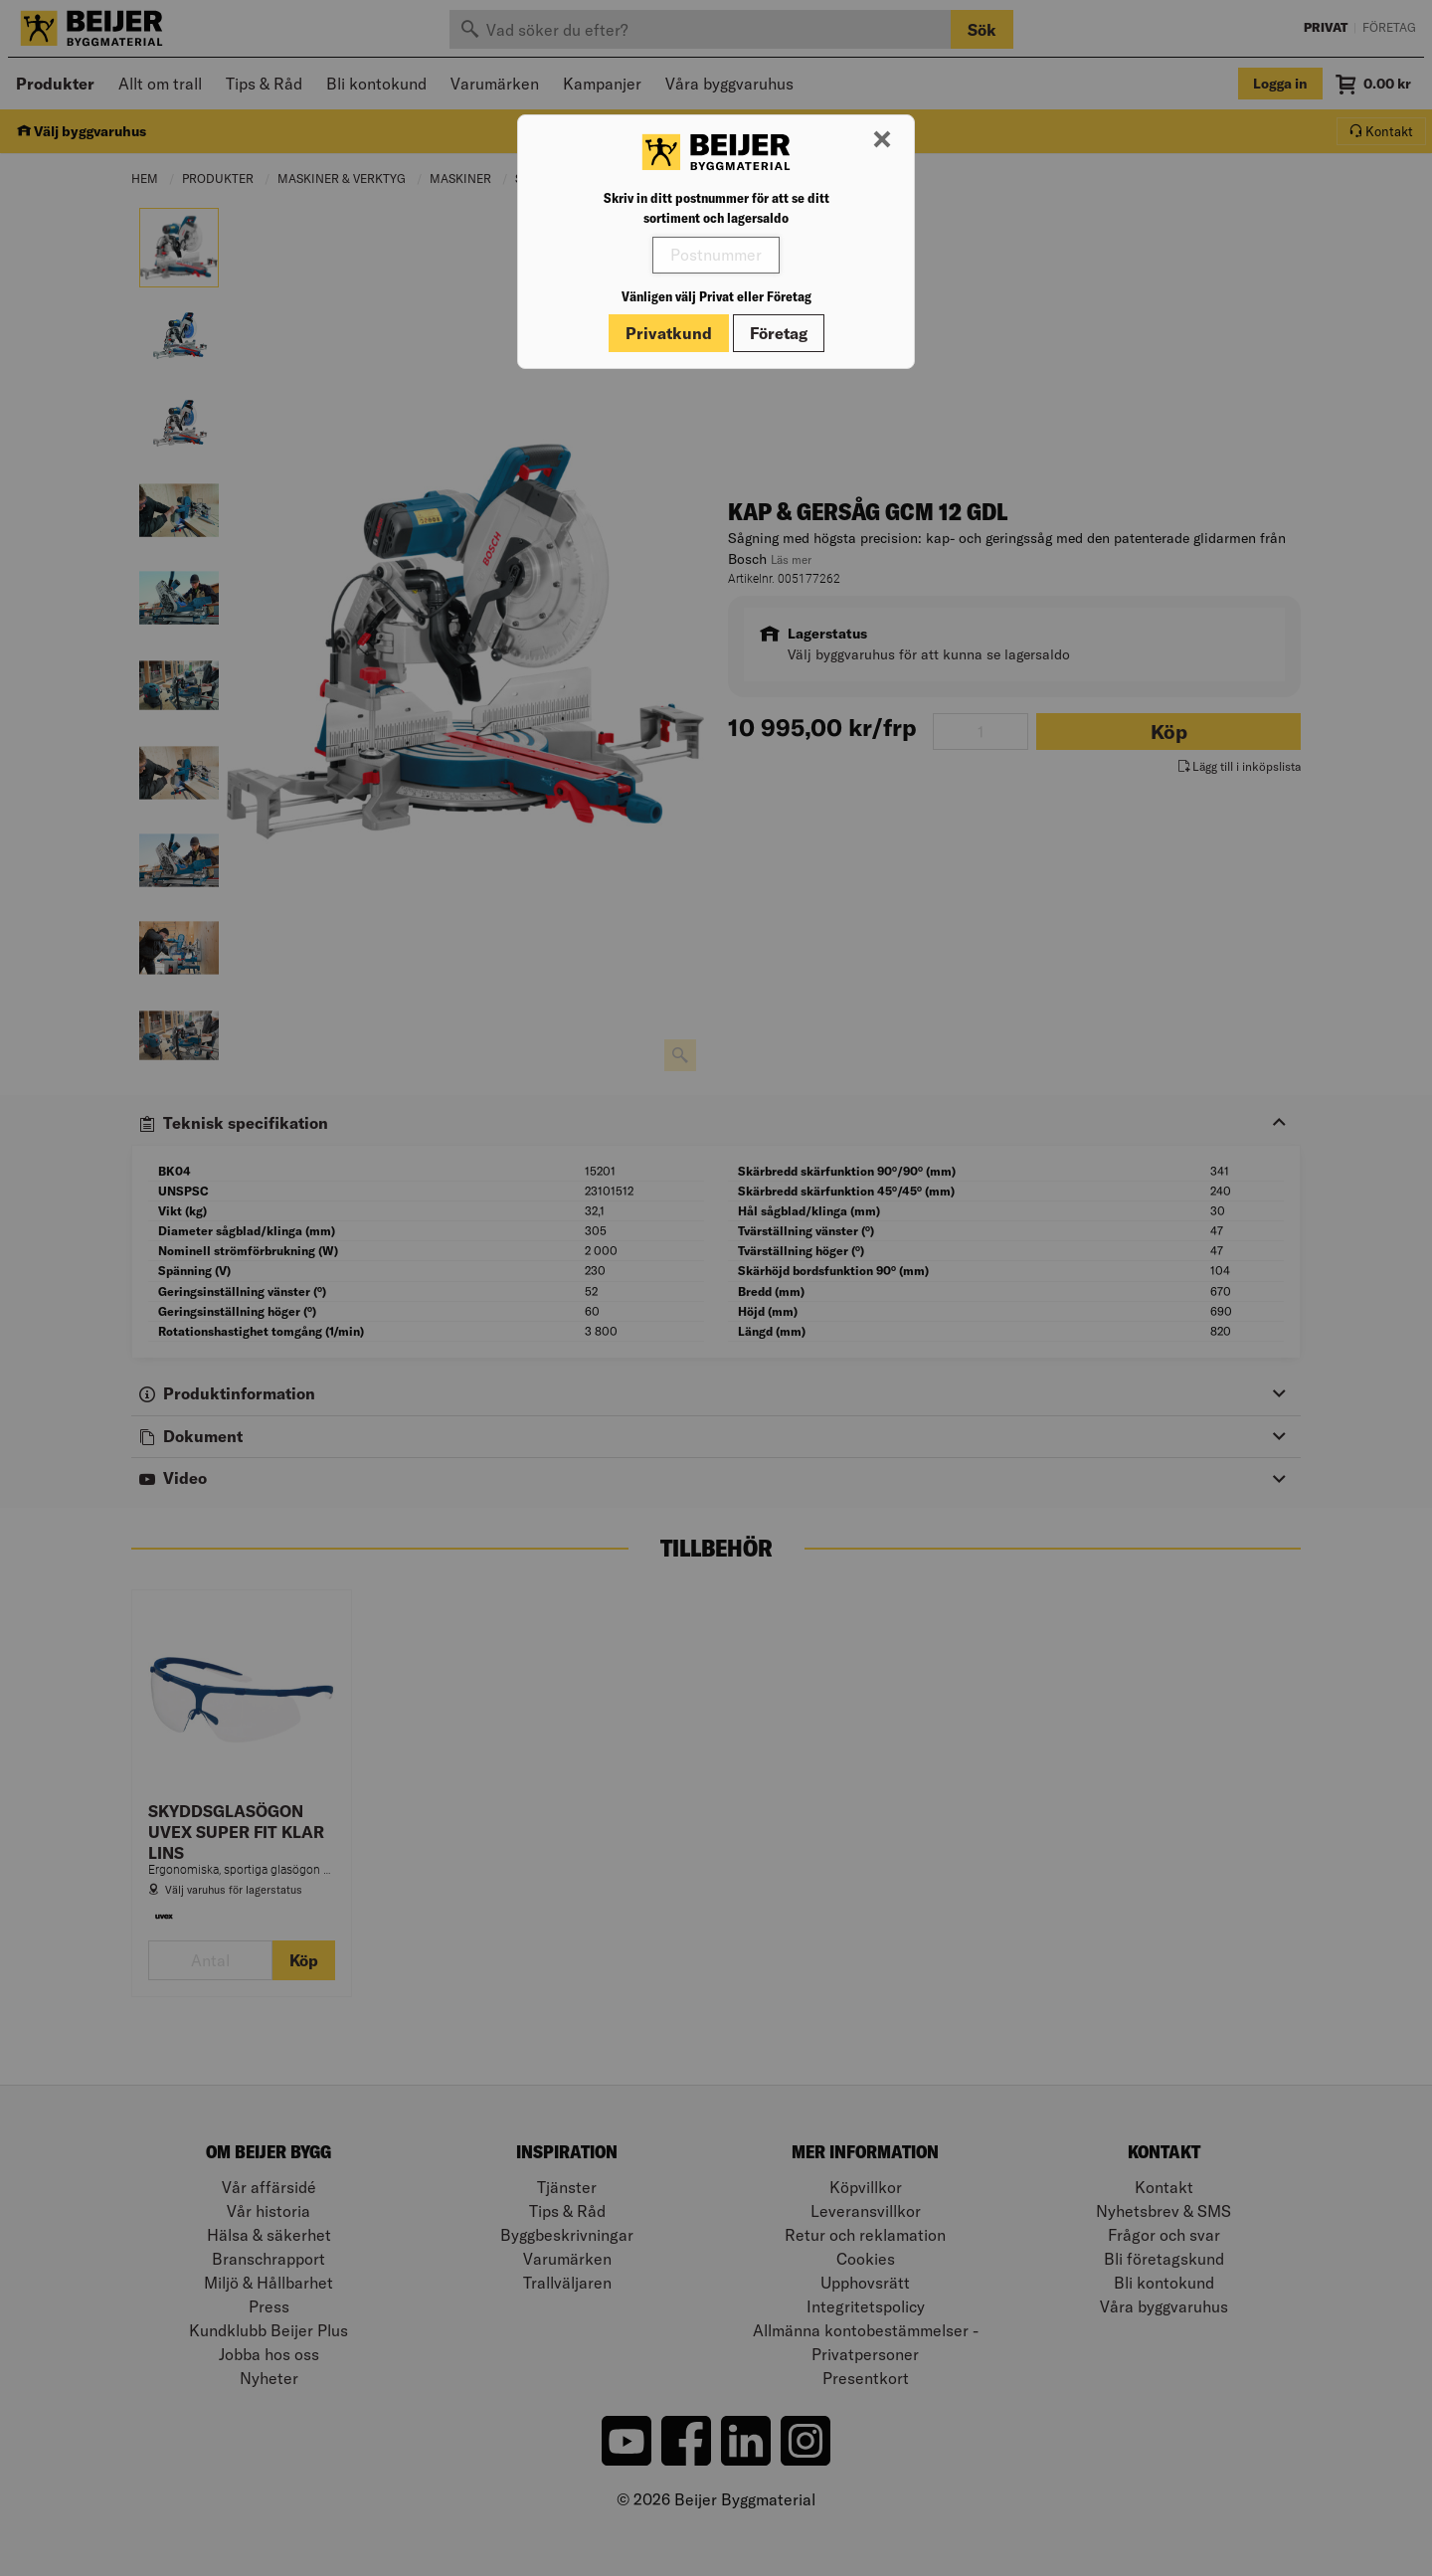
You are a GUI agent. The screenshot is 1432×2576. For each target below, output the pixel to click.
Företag (778, 333)
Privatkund (669, 333)
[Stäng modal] (882, 140)
